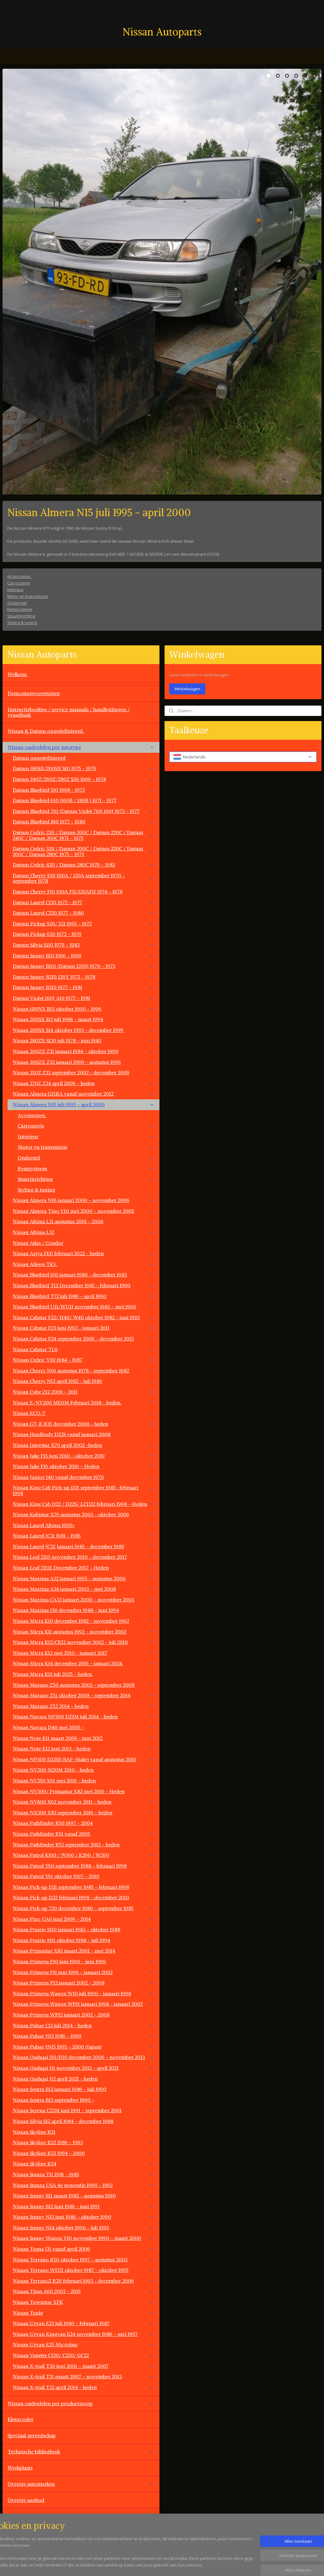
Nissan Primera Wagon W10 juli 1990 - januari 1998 (83, 1993)
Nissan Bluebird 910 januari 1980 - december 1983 (83, 1274)
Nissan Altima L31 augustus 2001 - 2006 (83, 1221)
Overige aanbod (26, 2500)
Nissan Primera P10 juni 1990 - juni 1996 (83, 1961)
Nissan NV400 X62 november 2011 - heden (83, 1802)
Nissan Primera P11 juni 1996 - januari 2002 (83, 1972)
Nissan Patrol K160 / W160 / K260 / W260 (83, 1855)
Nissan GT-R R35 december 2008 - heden (83, 1424)
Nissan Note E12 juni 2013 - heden (83, 1748)
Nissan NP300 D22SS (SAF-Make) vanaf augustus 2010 (83, 1759)
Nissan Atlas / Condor (38, 1243)
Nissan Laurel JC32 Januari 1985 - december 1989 (83, 1546)
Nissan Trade (83, 2313)
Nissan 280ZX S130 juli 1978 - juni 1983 (83, 1040)
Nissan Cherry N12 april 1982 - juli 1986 (83, 1381)
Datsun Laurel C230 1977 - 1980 (83, 913)
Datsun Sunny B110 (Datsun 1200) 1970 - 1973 (83, 966)
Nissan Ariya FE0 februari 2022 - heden (83, 1253)
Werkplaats (20, 2467)
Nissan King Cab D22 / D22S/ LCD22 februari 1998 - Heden (83, 1504)
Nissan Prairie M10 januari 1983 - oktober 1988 (83, 1929)
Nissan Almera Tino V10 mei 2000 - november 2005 (83, 1211)
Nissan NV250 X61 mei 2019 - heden (83, 1780)
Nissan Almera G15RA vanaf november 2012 (83, 1093)
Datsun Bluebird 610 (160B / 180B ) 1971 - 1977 (83, 800)
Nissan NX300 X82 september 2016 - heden (83, 1812)
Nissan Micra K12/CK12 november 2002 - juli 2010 (83, 1642)
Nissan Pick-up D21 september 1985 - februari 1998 (71, 1887)
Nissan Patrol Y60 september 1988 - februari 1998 (83, 1866)
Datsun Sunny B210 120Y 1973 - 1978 (83, 977)
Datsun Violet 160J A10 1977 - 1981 (83, 998)
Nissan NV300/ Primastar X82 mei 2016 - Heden (83, 1791)
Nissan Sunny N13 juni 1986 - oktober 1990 (83, 2217)
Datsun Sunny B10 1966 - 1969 (83, 955)
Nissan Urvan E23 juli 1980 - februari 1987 (83, 2323)
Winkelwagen (187, 689)
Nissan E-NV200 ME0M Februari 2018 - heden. (83, 1402)
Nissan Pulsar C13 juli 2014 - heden (83, 2025)
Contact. (17, 2516)
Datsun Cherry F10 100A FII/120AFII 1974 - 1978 (83, 891)
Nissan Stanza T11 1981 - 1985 (83, 2174)
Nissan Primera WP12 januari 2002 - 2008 (61, 2014)
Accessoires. (19, 576)
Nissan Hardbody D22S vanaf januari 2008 (61, 1434)
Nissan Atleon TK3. (83, 1264)
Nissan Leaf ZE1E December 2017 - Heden (83, 1567)
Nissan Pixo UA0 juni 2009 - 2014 (83, 1919)
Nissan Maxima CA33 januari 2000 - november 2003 (83, 1599)
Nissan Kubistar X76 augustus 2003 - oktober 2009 (83, 1514)
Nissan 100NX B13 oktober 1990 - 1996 (83, 1009)
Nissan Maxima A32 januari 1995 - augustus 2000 (83, 1578)
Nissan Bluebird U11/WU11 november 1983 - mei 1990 (83, 1306)
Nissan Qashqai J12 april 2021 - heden (83, 2078)
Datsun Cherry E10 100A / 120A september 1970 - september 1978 (83, 878)
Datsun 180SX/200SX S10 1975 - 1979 (83, 768)
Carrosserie (18, 583)
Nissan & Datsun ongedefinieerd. (46, 731)
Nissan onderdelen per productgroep (81, 2403)
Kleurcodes (20, 2419)
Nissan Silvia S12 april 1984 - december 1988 (83, 2121)
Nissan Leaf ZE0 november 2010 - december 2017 (83, 1557)
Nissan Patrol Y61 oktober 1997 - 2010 (83, 1876)
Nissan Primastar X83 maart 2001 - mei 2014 (83, 1950)
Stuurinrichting (21, 616)
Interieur (15, 589)
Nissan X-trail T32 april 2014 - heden (83, 2387)
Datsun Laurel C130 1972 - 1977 (83, 902)
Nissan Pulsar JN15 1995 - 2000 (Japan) (83, 2046)
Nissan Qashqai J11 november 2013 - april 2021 (83, 2068)
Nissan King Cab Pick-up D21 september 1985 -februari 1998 (83, 1490)
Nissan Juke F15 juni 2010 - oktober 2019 (83, 1456)
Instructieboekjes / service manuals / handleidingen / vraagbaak (81, 712)
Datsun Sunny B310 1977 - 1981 (83, 987)
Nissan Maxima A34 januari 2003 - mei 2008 (83, 1589)
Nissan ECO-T (83, 1413)
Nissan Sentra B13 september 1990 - (83, 2100)
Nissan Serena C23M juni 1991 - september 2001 (83, 2110)
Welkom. (18, 674)
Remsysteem (19, 609)
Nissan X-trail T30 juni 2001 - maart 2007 (83, 2366)
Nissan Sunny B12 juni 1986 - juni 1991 (83, 2206)
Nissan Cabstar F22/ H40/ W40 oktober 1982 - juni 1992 (83, 1317)
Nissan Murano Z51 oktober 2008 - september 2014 (83, 1695)
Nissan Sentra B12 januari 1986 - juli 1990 (83, 2089)
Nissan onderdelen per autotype (81, 747)
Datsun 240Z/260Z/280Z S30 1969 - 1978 (83, 779)
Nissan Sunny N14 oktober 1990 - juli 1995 (83, 2227)
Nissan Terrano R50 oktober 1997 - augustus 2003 (83, 2259)
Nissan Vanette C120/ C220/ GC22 (83, 2355)
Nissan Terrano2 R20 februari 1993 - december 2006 (83, 2281)
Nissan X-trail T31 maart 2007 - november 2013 (83, 2376)
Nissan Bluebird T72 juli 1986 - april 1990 (83, 1296)
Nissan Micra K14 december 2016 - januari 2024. (83, 1663)
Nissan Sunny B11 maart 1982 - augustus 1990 (83, 2195)
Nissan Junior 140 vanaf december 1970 (83, 1477)
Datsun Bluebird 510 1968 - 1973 (83, 790)
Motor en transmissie (27, 596)
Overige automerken (81, 2484)
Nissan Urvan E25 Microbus (83, 2344)
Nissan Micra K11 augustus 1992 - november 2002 (83, 1631)
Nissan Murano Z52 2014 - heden (83, 1706)
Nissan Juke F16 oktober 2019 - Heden (83, 1466)
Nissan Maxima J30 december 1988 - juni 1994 (83, 1610)
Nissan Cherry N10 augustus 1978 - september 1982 (83, 1370)
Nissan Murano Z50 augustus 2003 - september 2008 (83, 1685)
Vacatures (19, 2532)
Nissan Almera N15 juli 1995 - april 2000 (83, 1104)
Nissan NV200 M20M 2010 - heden (83, 1770)
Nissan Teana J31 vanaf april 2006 (83, 2249)
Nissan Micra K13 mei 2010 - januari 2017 (83, 1653)
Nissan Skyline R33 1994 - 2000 (83, 2153)
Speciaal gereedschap (32, 2435)
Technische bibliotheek (81, 2451)
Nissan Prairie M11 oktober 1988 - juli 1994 (83, 1940)
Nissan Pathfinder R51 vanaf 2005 (83, 1834)
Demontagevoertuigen (81, 693)
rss (198, 2564)
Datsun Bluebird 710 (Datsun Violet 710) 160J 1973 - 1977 (83, 811)
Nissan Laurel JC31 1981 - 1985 (83, 1535)
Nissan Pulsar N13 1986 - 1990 (83, 2036)
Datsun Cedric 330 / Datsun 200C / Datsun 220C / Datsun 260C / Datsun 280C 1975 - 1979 (83, 851)
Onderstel (17, 602)
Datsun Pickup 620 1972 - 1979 (83, 934)
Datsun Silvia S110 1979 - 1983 (83, 945)
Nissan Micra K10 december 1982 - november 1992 (83, 1621)
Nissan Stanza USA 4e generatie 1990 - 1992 (83, 2185)
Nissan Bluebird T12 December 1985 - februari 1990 (83, 1285)
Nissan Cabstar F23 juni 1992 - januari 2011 (83, 1328)
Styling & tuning (22, 622)
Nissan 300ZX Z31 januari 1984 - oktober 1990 (83, 1051)
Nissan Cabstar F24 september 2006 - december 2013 (83, 1338)
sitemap (185, 2564)
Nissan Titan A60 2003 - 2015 (83, 2291)
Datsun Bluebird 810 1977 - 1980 (83, 821)
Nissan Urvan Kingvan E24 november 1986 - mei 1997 (83, 2334)
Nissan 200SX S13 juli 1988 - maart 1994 (83, 1019)
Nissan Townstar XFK (83, 2302)
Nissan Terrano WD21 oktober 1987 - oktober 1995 (83, 2270)
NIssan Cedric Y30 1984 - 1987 (83, 1360)
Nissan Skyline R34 (83, 2163)
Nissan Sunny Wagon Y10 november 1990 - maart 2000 (83, 2238)
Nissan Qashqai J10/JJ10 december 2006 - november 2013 (83, 2057)
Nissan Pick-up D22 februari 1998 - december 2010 (71, 1897)
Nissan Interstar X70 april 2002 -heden (83, 1445)
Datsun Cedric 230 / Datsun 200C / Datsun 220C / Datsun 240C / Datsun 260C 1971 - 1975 (83, 835)
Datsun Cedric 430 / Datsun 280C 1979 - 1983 (83, 864)
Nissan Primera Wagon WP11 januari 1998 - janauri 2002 (83, 2004)
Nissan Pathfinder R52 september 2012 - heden (83, 1844)
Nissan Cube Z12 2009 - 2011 (83, 1392)
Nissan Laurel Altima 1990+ (83, 1525)
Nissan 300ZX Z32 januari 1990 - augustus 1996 (83, 1062)
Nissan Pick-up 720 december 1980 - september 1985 (83, 1908)
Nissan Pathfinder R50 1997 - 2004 (53, 1823)
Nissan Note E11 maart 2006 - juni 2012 (83, 1738)
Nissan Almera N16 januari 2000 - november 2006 (83, 1200)
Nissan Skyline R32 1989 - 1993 (83, 2142)
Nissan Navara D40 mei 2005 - (83, 1727)
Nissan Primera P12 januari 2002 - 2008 (83, 1982)
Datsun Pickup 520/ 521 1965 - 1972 (83, 923)
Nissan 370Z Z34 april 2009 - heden (83, 1083)
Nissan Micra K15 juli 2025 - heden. (53, 1674)
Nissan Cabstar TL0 (83, 1349)
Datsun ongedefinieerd (39, 758)
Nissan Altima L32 (83, 1232)
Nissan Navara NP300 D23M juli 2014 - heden (83, 1716)
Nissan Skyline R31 (83, 2132)
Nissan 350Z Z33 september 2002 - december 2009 (83, 1072)
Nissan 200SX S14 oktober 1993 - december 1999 (83, 1030)
